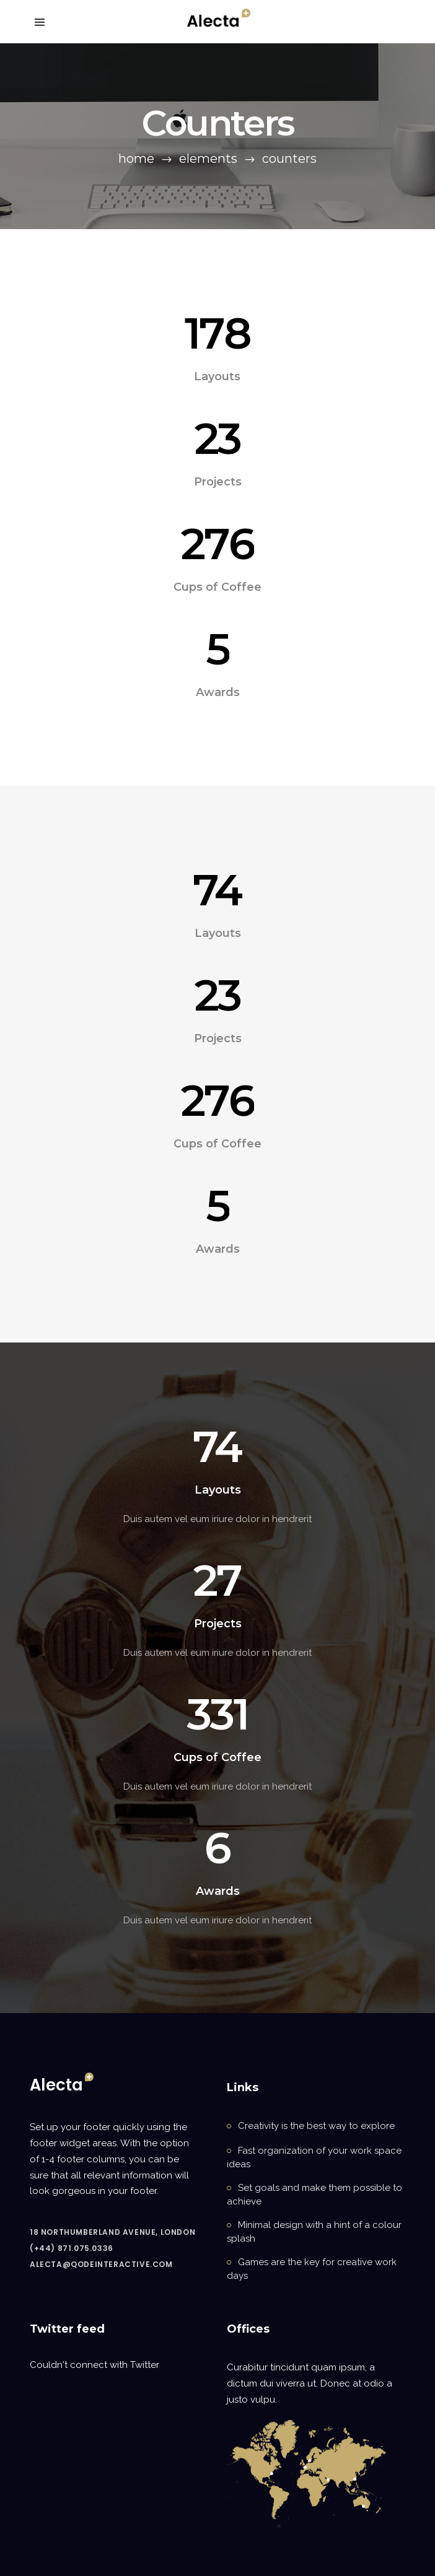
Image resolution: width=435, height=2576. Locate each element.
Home (136, 158)
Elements (208, 158)
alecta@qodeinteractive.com (101, 2264)
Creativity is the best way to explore (316, 2125)
